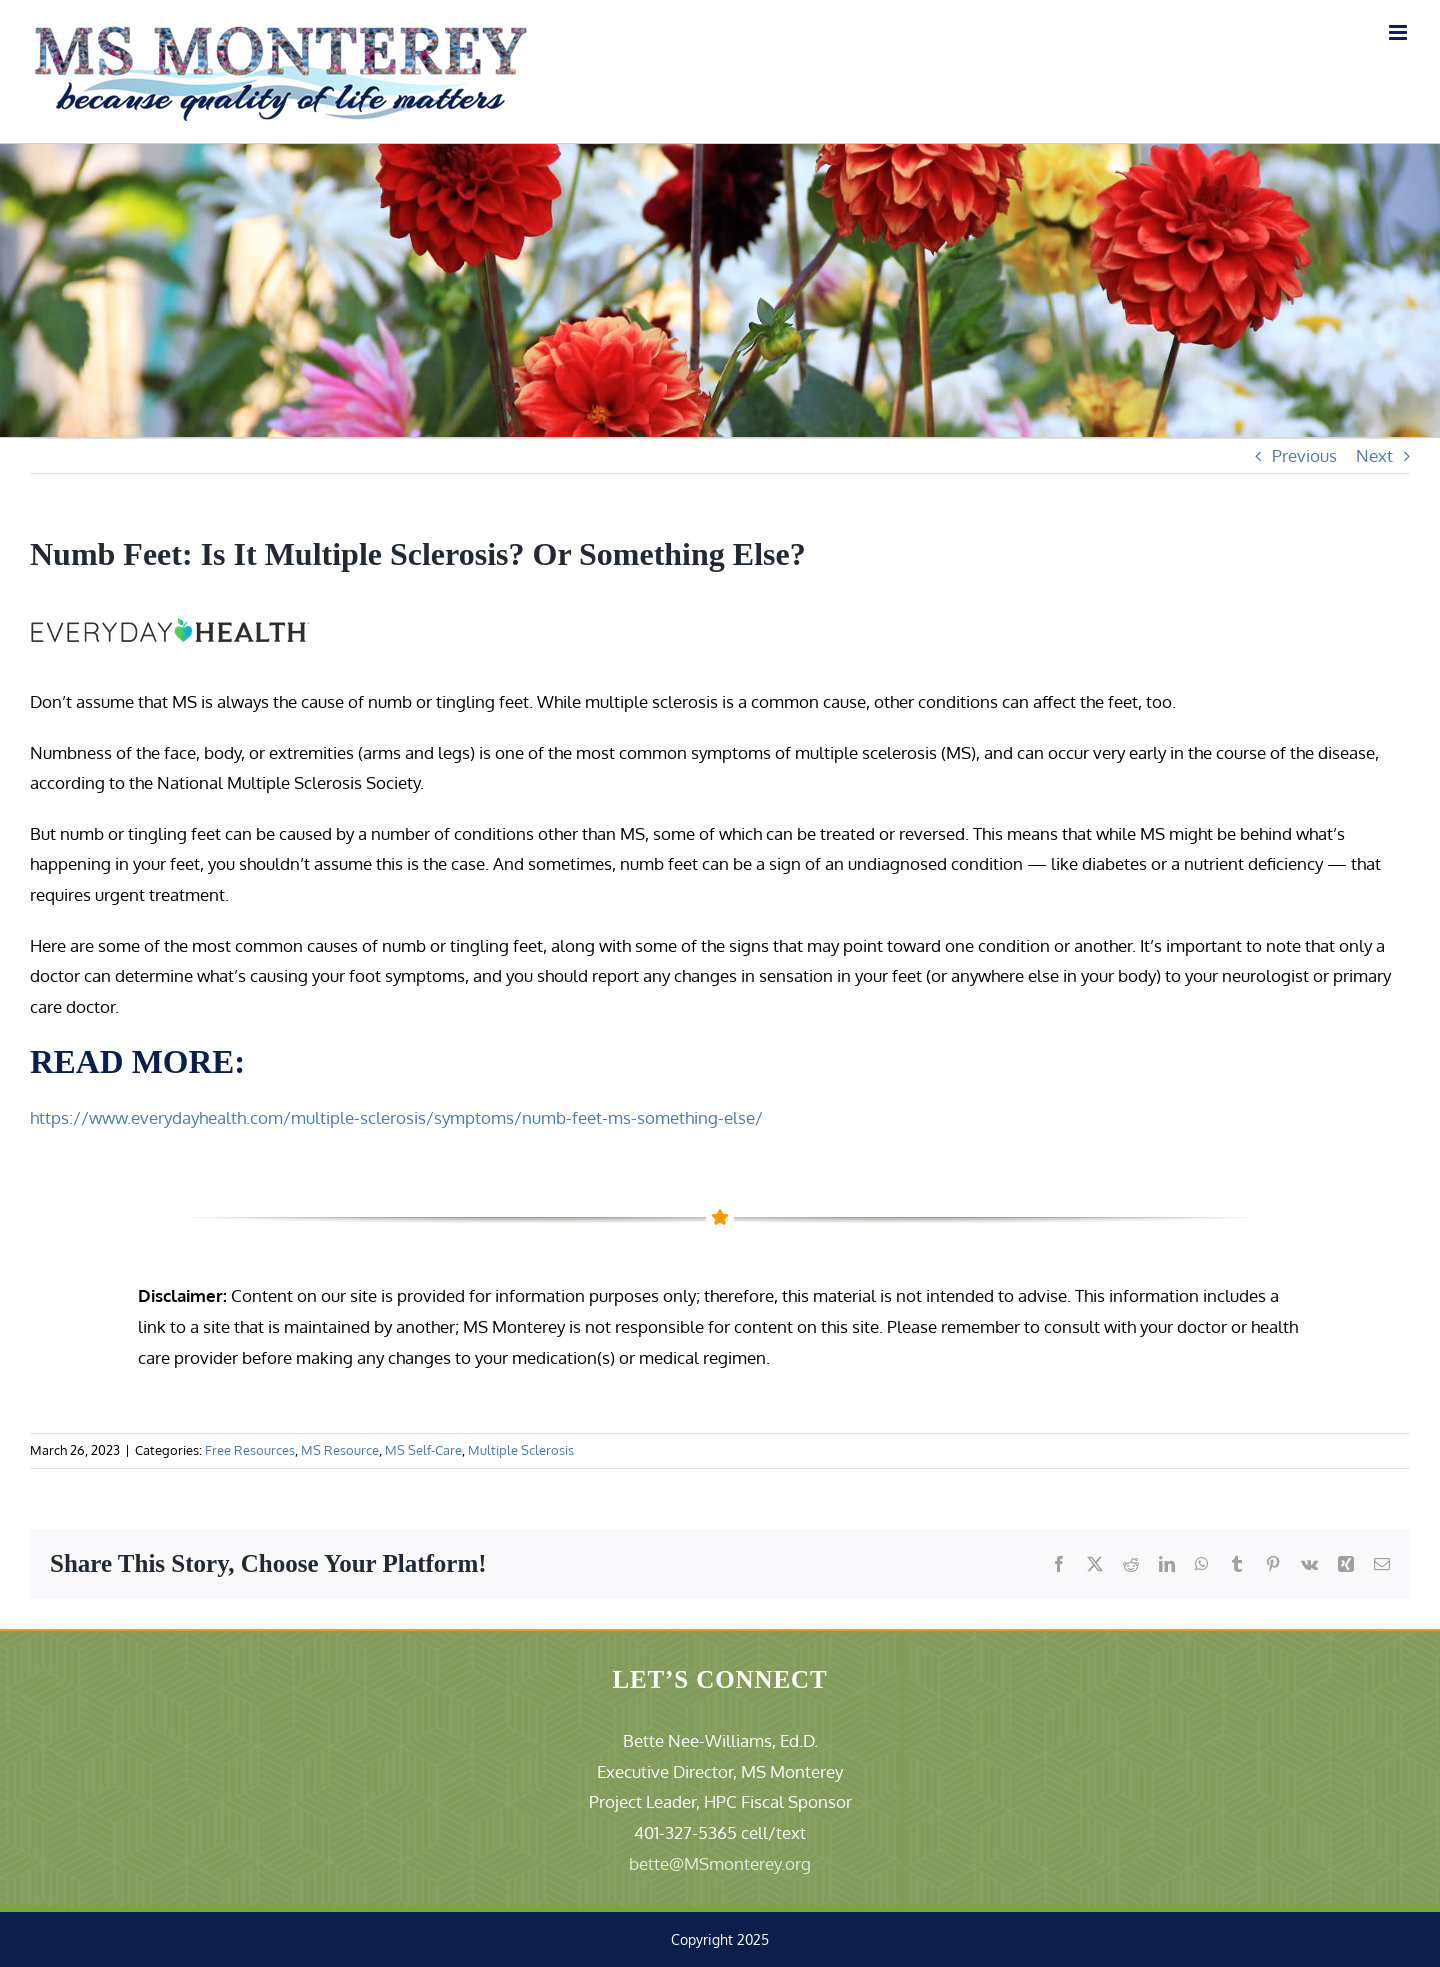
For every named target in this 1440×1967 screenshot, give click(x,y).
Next (1374, 455)
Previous (1304, 455)
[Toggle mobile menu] (1399, 32)
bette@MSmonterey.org (720, 1863)
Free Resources (250, 1450)
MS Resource (340, 1450)
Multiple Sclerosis (521, 1450)
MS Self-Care (423, 1450)
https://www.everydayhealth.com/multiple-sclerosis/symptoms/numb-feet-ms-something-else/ (396, 1117)
